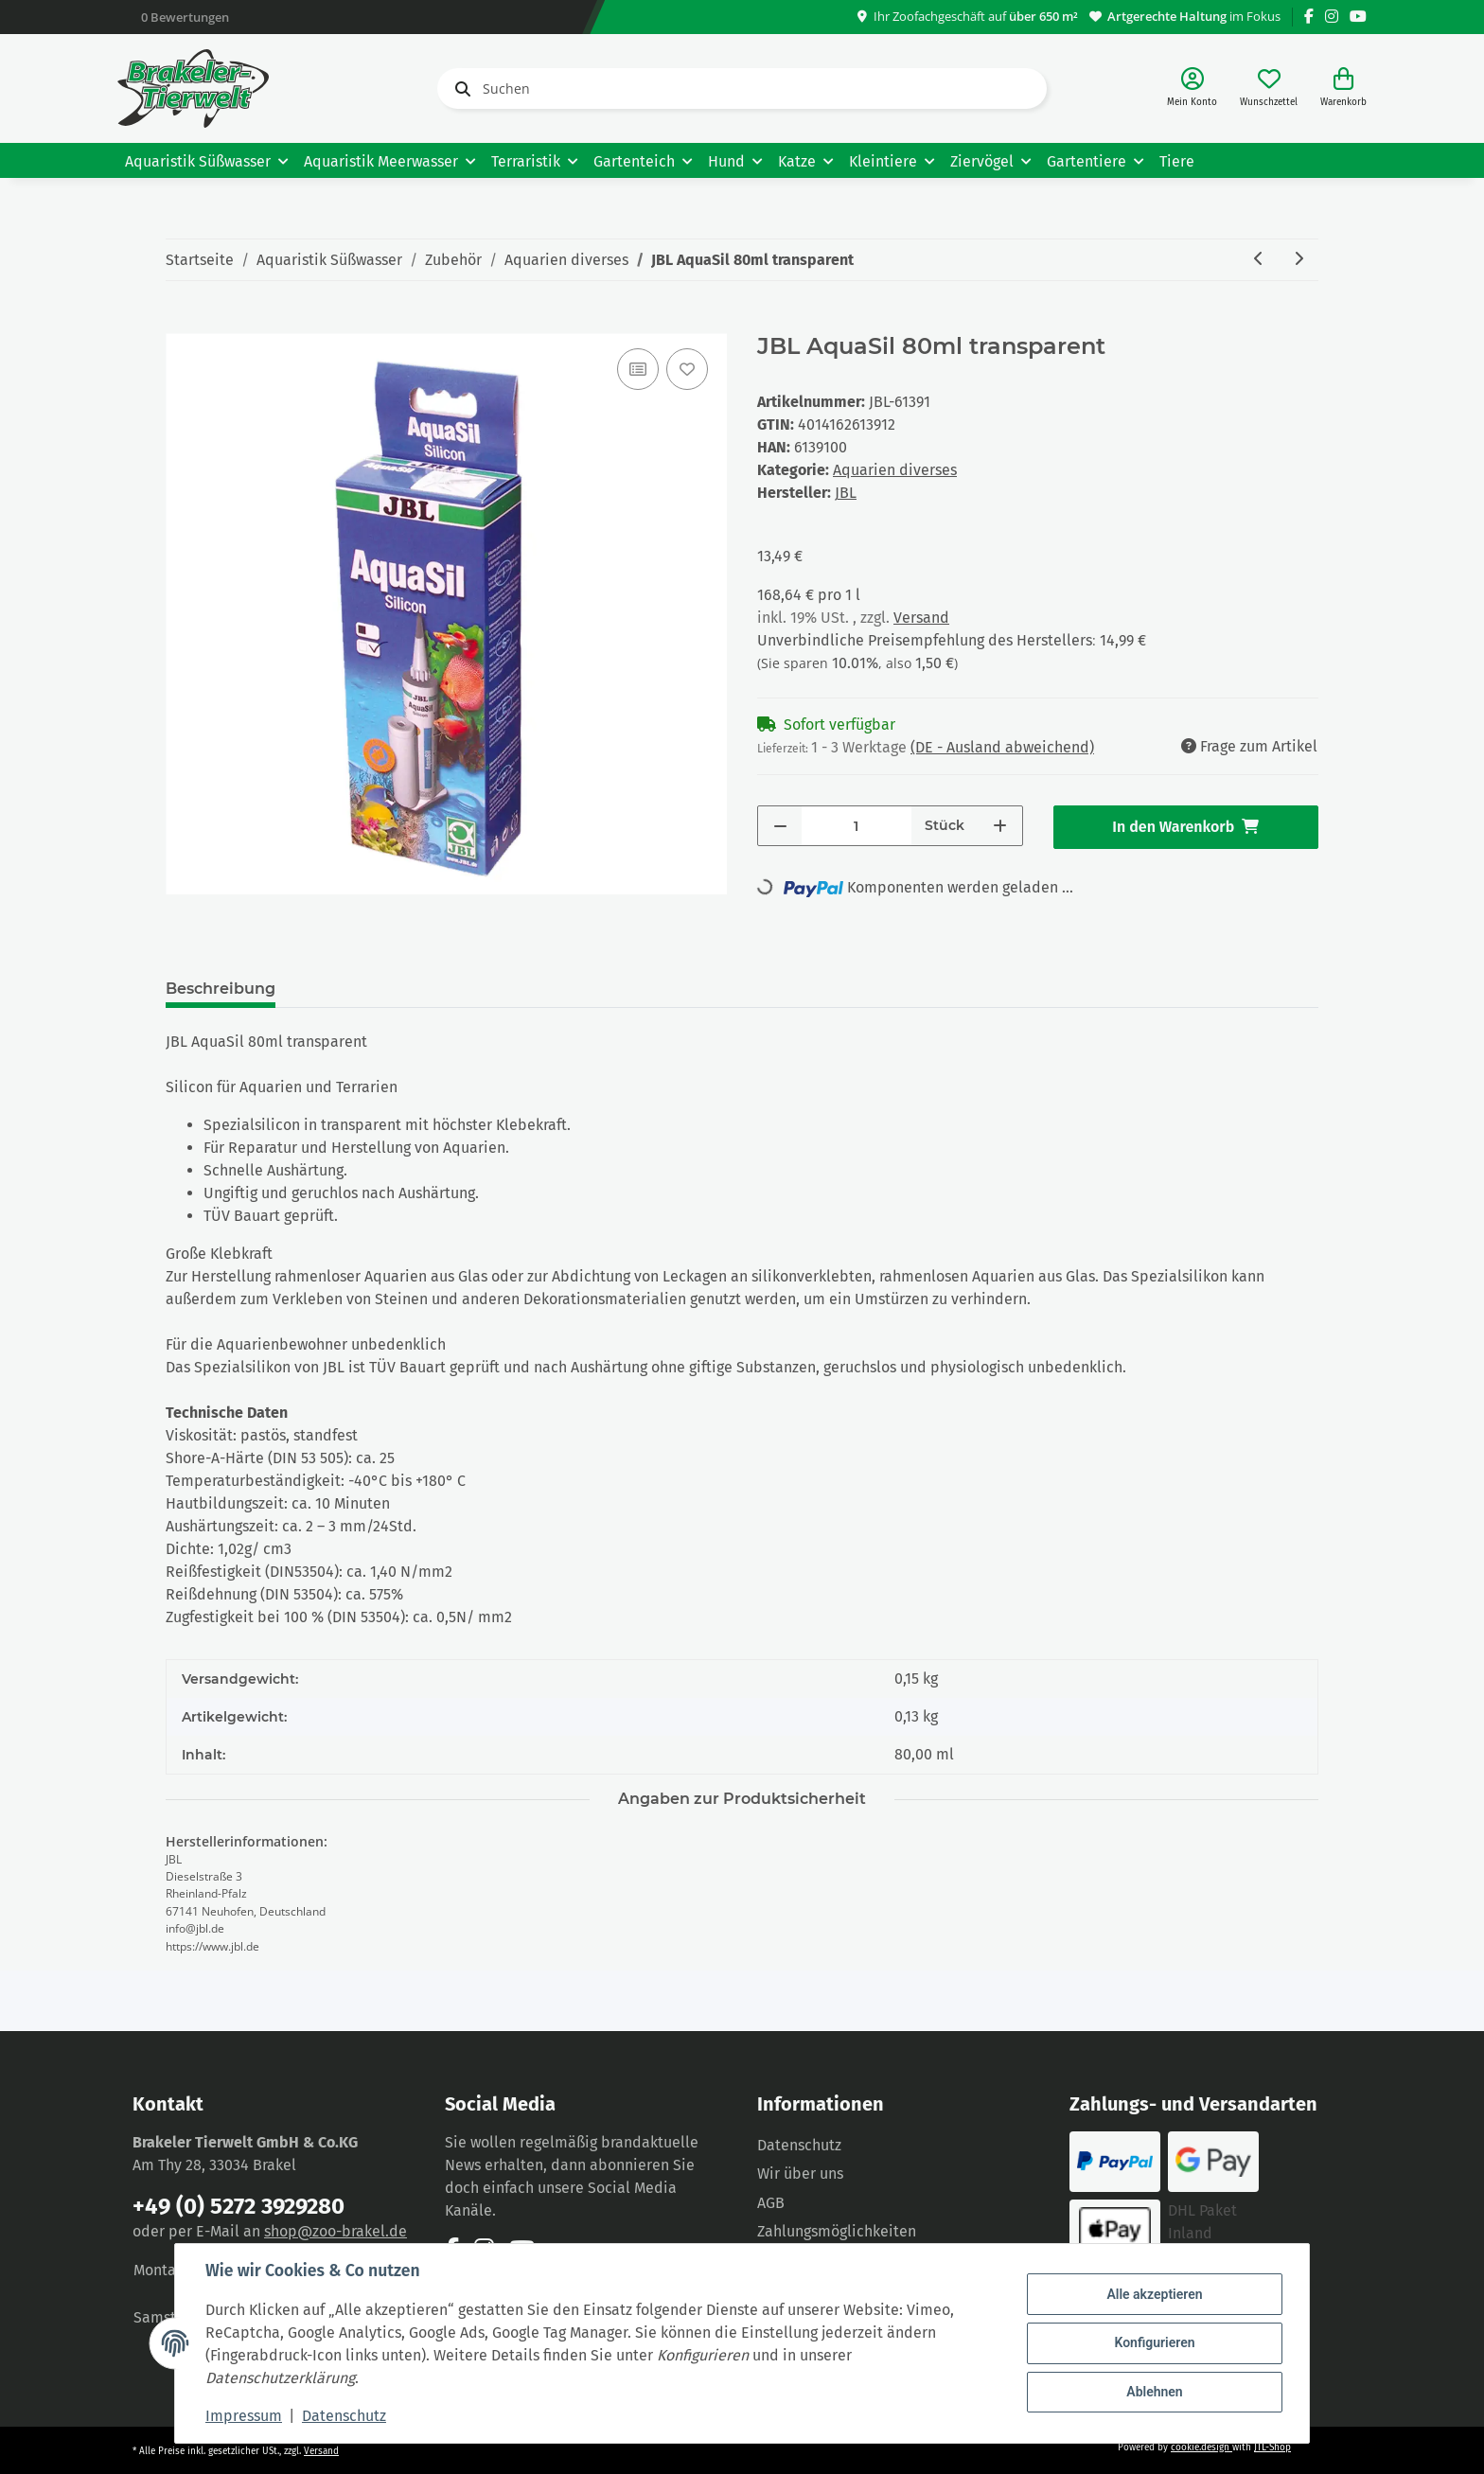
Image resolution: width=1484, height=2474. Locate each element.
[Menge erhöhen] (1000, 825)
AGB (771, 2203)
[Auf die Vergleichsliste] (638, 369)
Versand (921, 618)
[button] (1192, 88)
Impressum (243, 2416)
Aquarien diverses (895, 470)
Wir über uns (800, 2173)
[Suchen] (742, 88)
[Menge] (856, 825)
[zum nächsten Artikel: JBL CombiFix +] (1298, 259)
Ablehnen (1154, 2391)
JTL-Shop (1272, 2447)
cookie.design (1201, 2447)
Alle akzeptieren (1154, 2294)
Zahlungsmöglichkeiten (836, 2231)
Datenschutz (799, 2145)
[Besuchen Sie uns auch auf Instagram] (1331, 17)
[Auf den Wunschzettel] (687, 369)
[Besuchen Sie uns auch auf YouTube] (1358, 17)
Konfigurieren (1154, 2342)
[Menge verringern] (780, 825)
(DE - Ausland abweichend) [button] (1002, 747)
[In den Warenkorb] (181, 322)
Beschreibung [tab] (220, 989)
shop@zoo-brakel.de (335, 2231)
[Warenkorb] (1343, 88)
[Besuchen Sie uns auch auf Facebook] (1309, 17)
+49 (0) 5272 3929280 (238, 2206)
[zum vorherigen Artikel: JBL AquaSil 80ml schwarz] (1259, 259)
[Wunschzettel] (1269, 88)
